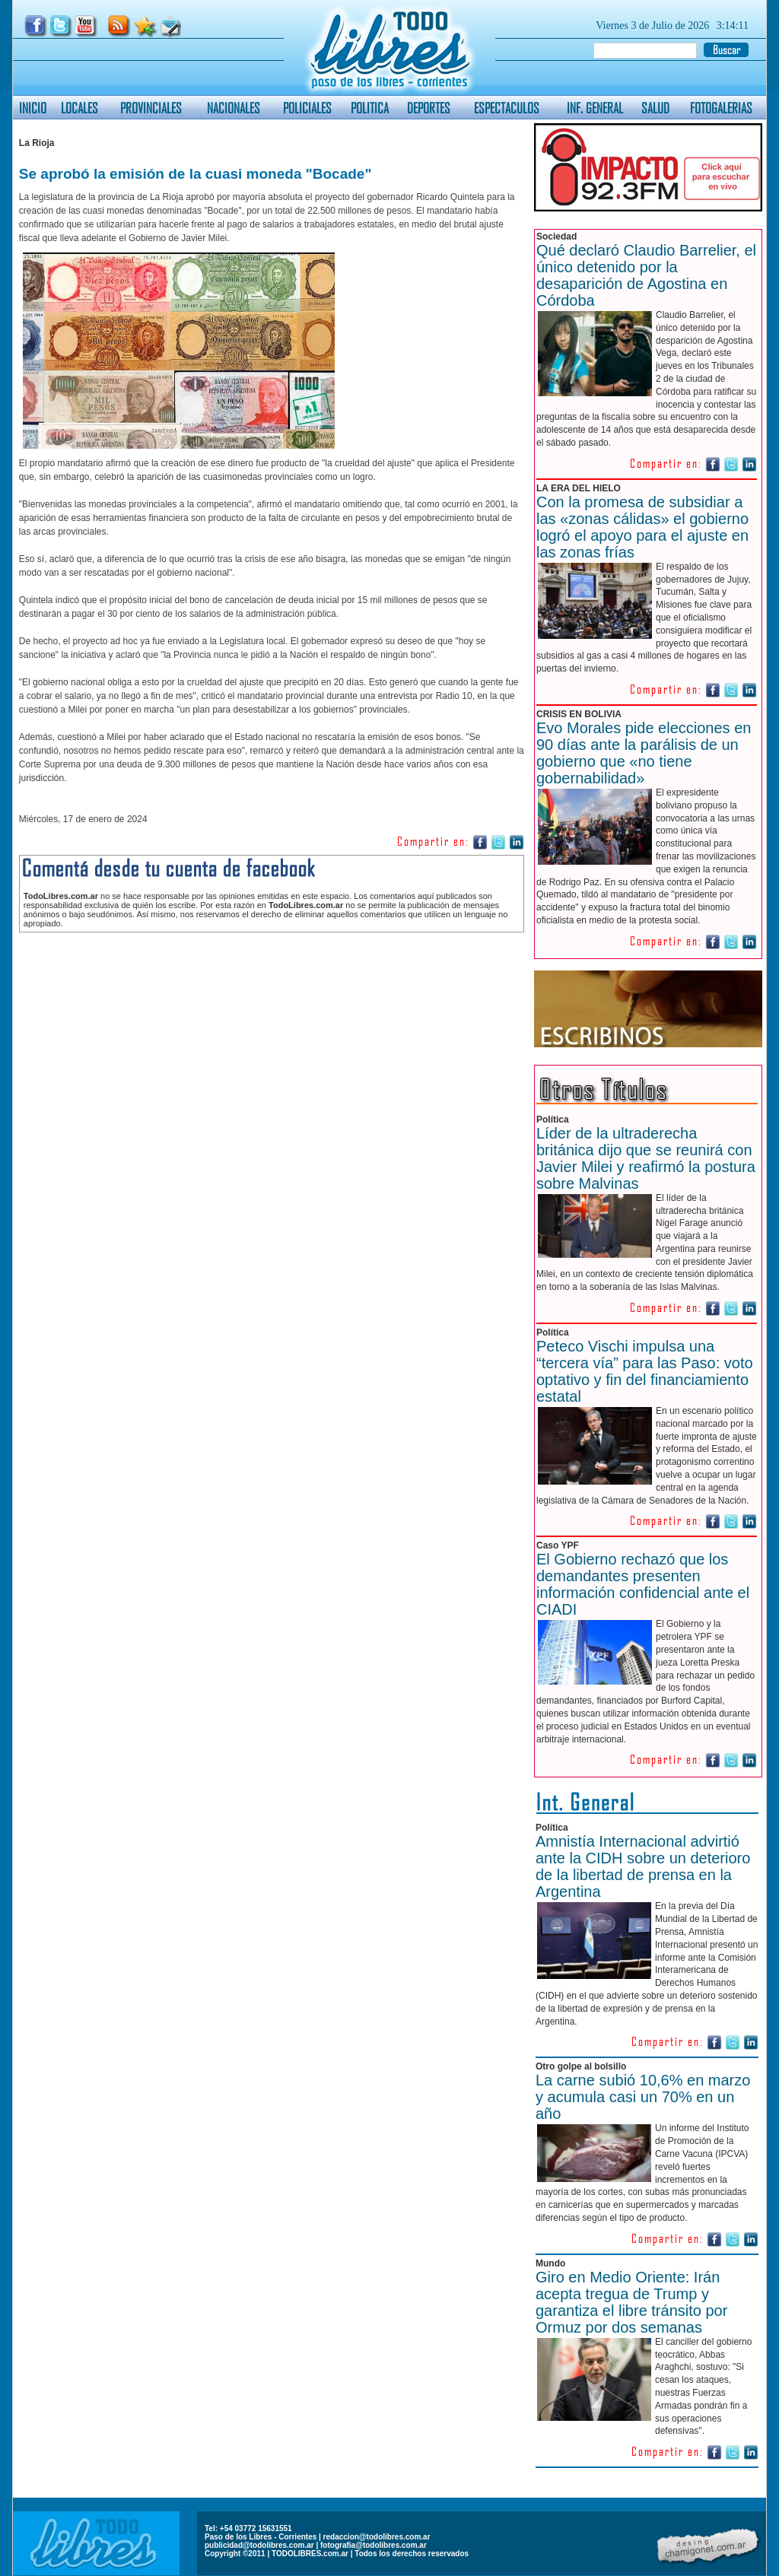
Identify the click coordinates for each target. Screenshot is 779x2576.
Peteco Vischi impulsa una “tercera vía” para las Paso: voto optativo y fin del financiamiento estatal (644, 1371)
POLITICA (370, 107)
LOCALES (79, 107)
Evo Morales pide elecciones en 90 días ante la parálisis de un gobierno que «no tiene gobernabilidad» (643, 752)
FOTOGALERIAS (721, 107)
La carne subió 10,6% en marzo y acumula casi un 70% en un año (643, 2097)
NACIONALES (233, 107)
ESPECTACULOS (506, 107)
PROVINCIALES (151, 107)
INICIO (32, 107)
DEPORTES (428, 107)
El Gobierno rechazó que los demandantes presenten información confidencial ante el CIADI (642, 1584)
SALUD (655, 107)
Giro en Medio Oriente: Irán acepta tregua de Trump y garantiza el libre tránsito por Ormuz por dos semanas (631, 2302)
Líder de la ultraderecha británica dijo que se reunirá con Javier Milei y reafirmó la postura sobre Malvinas (645, 1158)
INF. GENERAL (595, 107)
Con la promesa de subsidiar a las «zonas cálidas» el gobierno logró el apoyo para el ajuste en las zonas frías (642, 527)
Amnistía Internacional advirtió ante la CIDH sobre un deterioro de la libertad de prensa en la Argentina (643, 1866)
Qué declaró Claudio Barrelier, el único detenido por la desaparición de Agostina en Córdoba (646, 275)
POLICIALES (307, 107)
